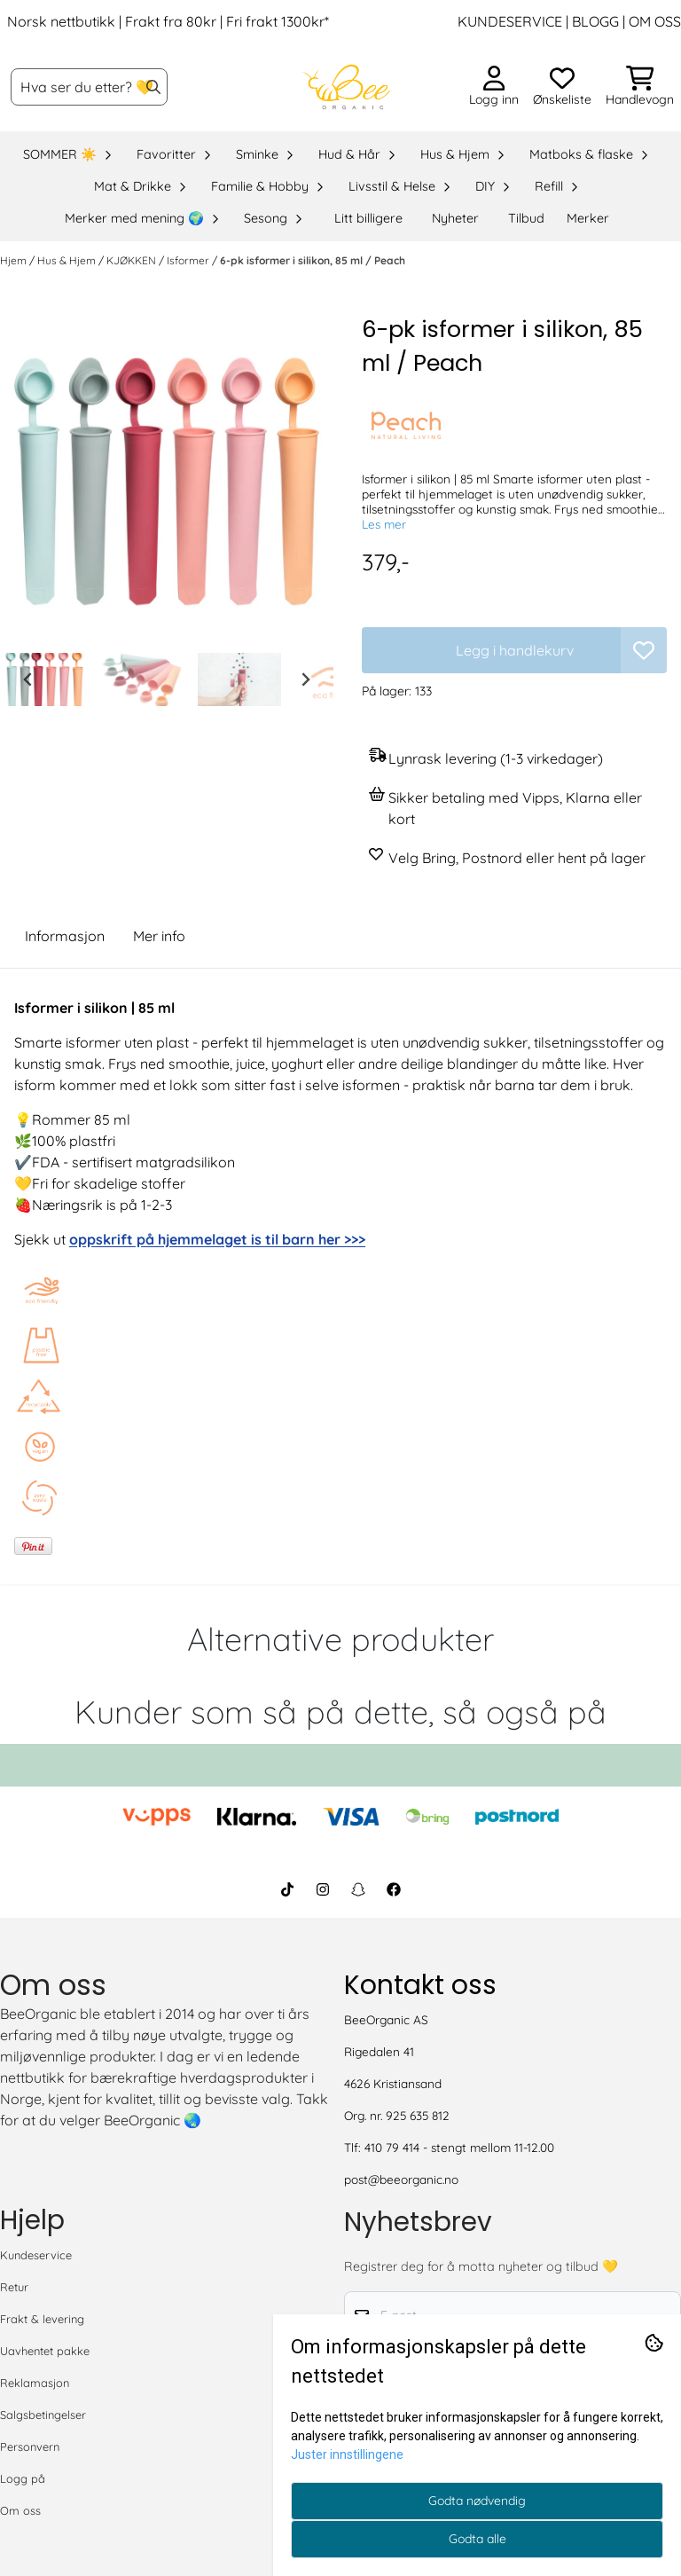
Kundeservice (36, 2255)
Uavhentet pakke (45, 2351)
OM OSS (655, 21)
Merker (588, 218)
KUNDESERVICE (510, 21)
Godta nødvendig (477, 2501)
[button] (643, 650)
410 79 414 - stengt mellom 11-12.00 (459, 2147)
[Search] (153, 87)
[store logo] (345, 87)
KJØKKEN (132, 260)
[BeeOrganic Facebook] (394, 1889)
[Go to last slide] (28, 679)
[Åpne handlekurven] (640, 87)
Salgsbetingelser (43, 2414)
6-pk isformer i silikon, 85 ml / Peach (312, 260)
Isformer (189, 260)
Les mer (384, 523)
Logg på (22, 2478)
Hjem (14, 260)
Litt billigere (368, 218)
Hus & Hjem (67, 260)
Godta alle (477, 2539)
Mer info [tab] (159, 936)
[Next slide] (305, 679)
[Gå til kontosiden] (494, 87)
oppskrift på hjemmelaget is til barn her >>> (217, 1239)
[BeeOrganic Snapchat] (358, 1889)
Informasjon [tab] (65, 936)
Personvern (29, 2446)
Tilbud (526, 218)
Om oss (20, 2510)
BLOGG (593, 21)
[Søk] (89, 87)
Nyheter (455, 218)
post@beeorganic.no (401, 2179)
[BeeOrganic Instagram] (323, 1889)
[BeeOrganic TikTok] (287, 1889)
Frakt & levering (42, 2319)
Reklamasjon (34, 2383)
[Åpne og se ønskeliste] (562, 87)
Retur (14, 2287)
